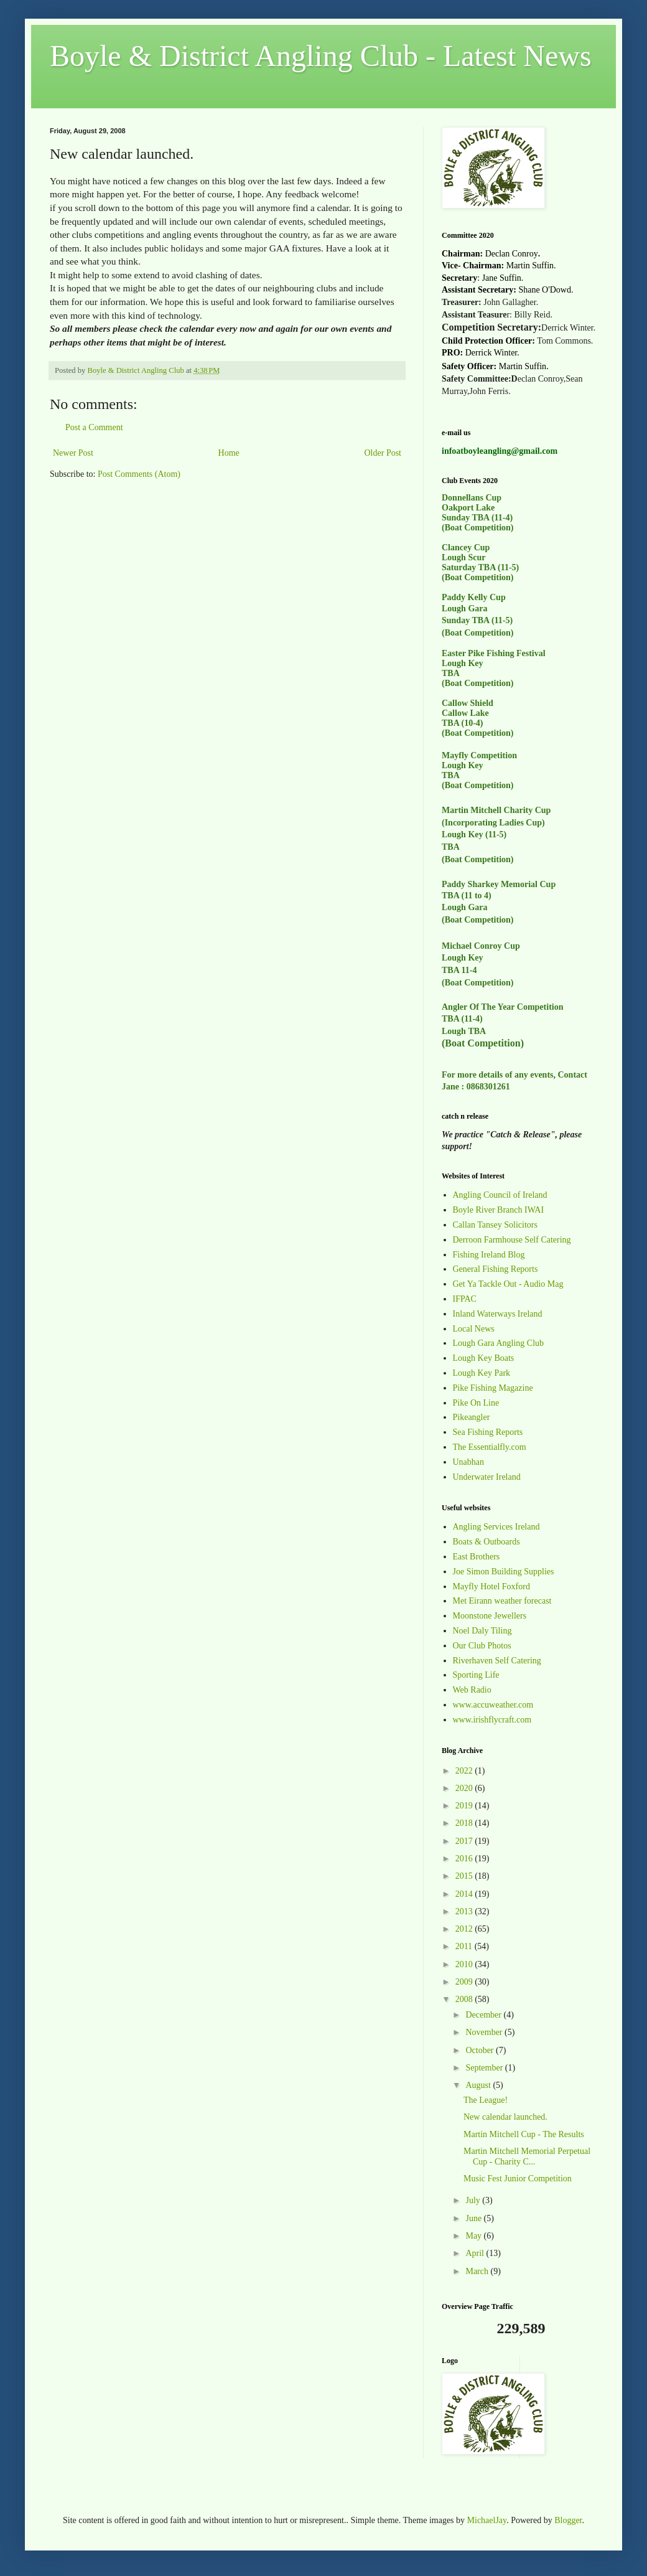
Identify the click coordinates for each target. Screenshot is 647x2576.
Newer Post (73, 453)
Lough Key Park (482, 1373)
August (479, 2085)
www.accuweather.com (493, 1704)
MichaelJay (487, 2520)
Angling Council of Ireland (500, 1195)
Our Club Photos (482, 1645)
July (473, 2200)
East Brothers (476, 1556)
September (485, 2067)
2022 (465, 1770)
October (480, 2050)
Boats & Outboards (486, 1541)
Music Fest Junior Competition (517, 2178)
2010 (465, 1964)
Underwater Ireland (487, 1477)
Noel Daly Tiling (482, 1630)
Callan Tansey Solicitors (495, 1224)
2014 (465, 1894)
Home (229, 453)
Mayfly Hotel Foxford (491, 1586)
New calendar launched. (505, 2117)
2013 (465, 1911)
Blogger (568, 2520)
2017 (465, 1841)
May (474, 2235)
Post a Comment (94, 427)
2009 (465, 1981)
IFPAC (465, 1299)
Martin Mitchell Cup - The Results (523, 2134)
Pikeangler (471, 1417)
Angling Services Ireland (496, 1526)
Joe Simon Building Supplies (503, 1571)
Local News (474, 1328)
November (485, 2032)
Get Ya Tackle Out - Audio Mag (508, 1284)
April (475, 2253)
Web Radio (472, 1690)
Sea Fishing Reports (488, 1432)
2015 (465, 1876)
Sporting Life (476, 1675)
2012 (465, 1929)
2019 (465, 1805)
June (474, 2218)
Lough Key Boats (483, 1358)
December (484, 2014)
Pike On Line (476, 1403)
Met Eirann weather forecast (502, 1600)
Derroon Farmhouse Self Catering (512, 1239)
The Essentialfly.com (489, 1447)
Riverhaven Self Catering (497, 1660)
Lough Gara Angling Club (498, 1343)
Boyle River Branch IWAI (498, 1210)
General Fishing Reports (495, 1269)
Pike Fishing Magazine (493, 1388)
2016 (465, 1858)
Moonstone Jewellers (490, 1615)
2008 (465, 1999)
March (477, 2271)
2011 (465, 1946)
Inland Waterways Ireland (497, 1314)
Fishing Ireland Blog (489, 1254)
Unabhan (469, 1462)
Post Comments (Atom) (139, 474)
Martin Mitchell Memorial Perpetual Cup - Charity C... (526, 2156)
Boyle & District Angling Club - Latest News (321, 55)
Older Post (383, 453)
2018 (465, 1823)
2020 (465, 1788)
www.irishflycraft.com (492, 1719)
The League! (485, 2100)
